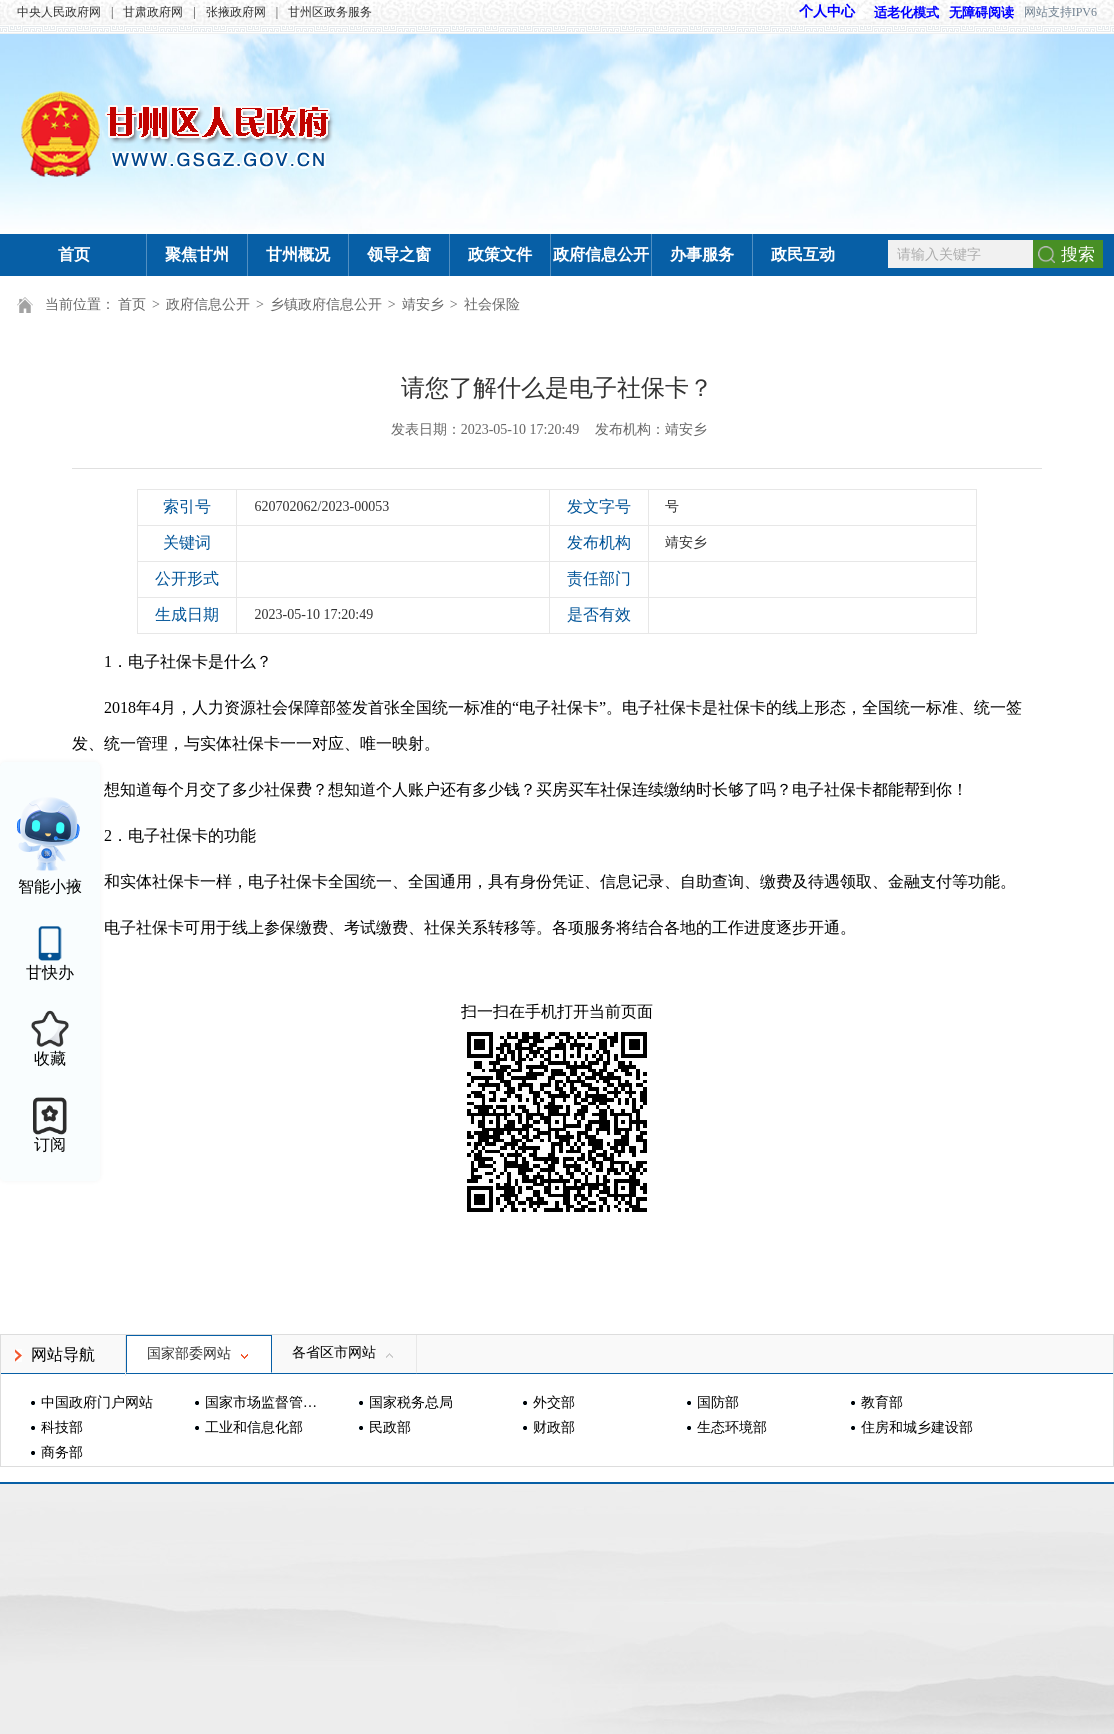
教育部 (882, 1402)
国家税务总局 (411, 1402)
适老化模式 (897, 12)
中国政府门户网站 (97, 1402)
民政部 (390, 1427)
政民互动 (803, 254)
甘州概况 (298, 254)
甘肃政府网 (153, 12)
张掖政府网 (236, 12)
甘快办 (50, 972)
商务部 (62, 1452)
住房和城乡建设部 (917, 1427)
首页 (74, 254)
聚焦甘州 (197, 254)
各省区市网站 (344, 1352)
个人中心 (827, 11)
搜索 (1078, 254)
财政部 (554, 1427)
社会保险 (492, 304)
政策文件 (500, 254)
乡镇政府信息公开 (326, 304)
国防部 (718, 1402)
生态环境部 (732, 1427)
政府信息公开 (601, 254)
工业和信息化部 (254, 1427)
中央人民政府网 (59, 12)
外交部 (554, 1402)
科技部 (62, 1427)
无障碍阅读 (981, 12)
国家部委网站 (199, 1353)
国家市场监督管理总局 (263, 1402)
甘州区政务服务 (330, 12)
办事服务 (702, 254)
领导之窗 (399, 254)
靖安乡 (423, 304)
